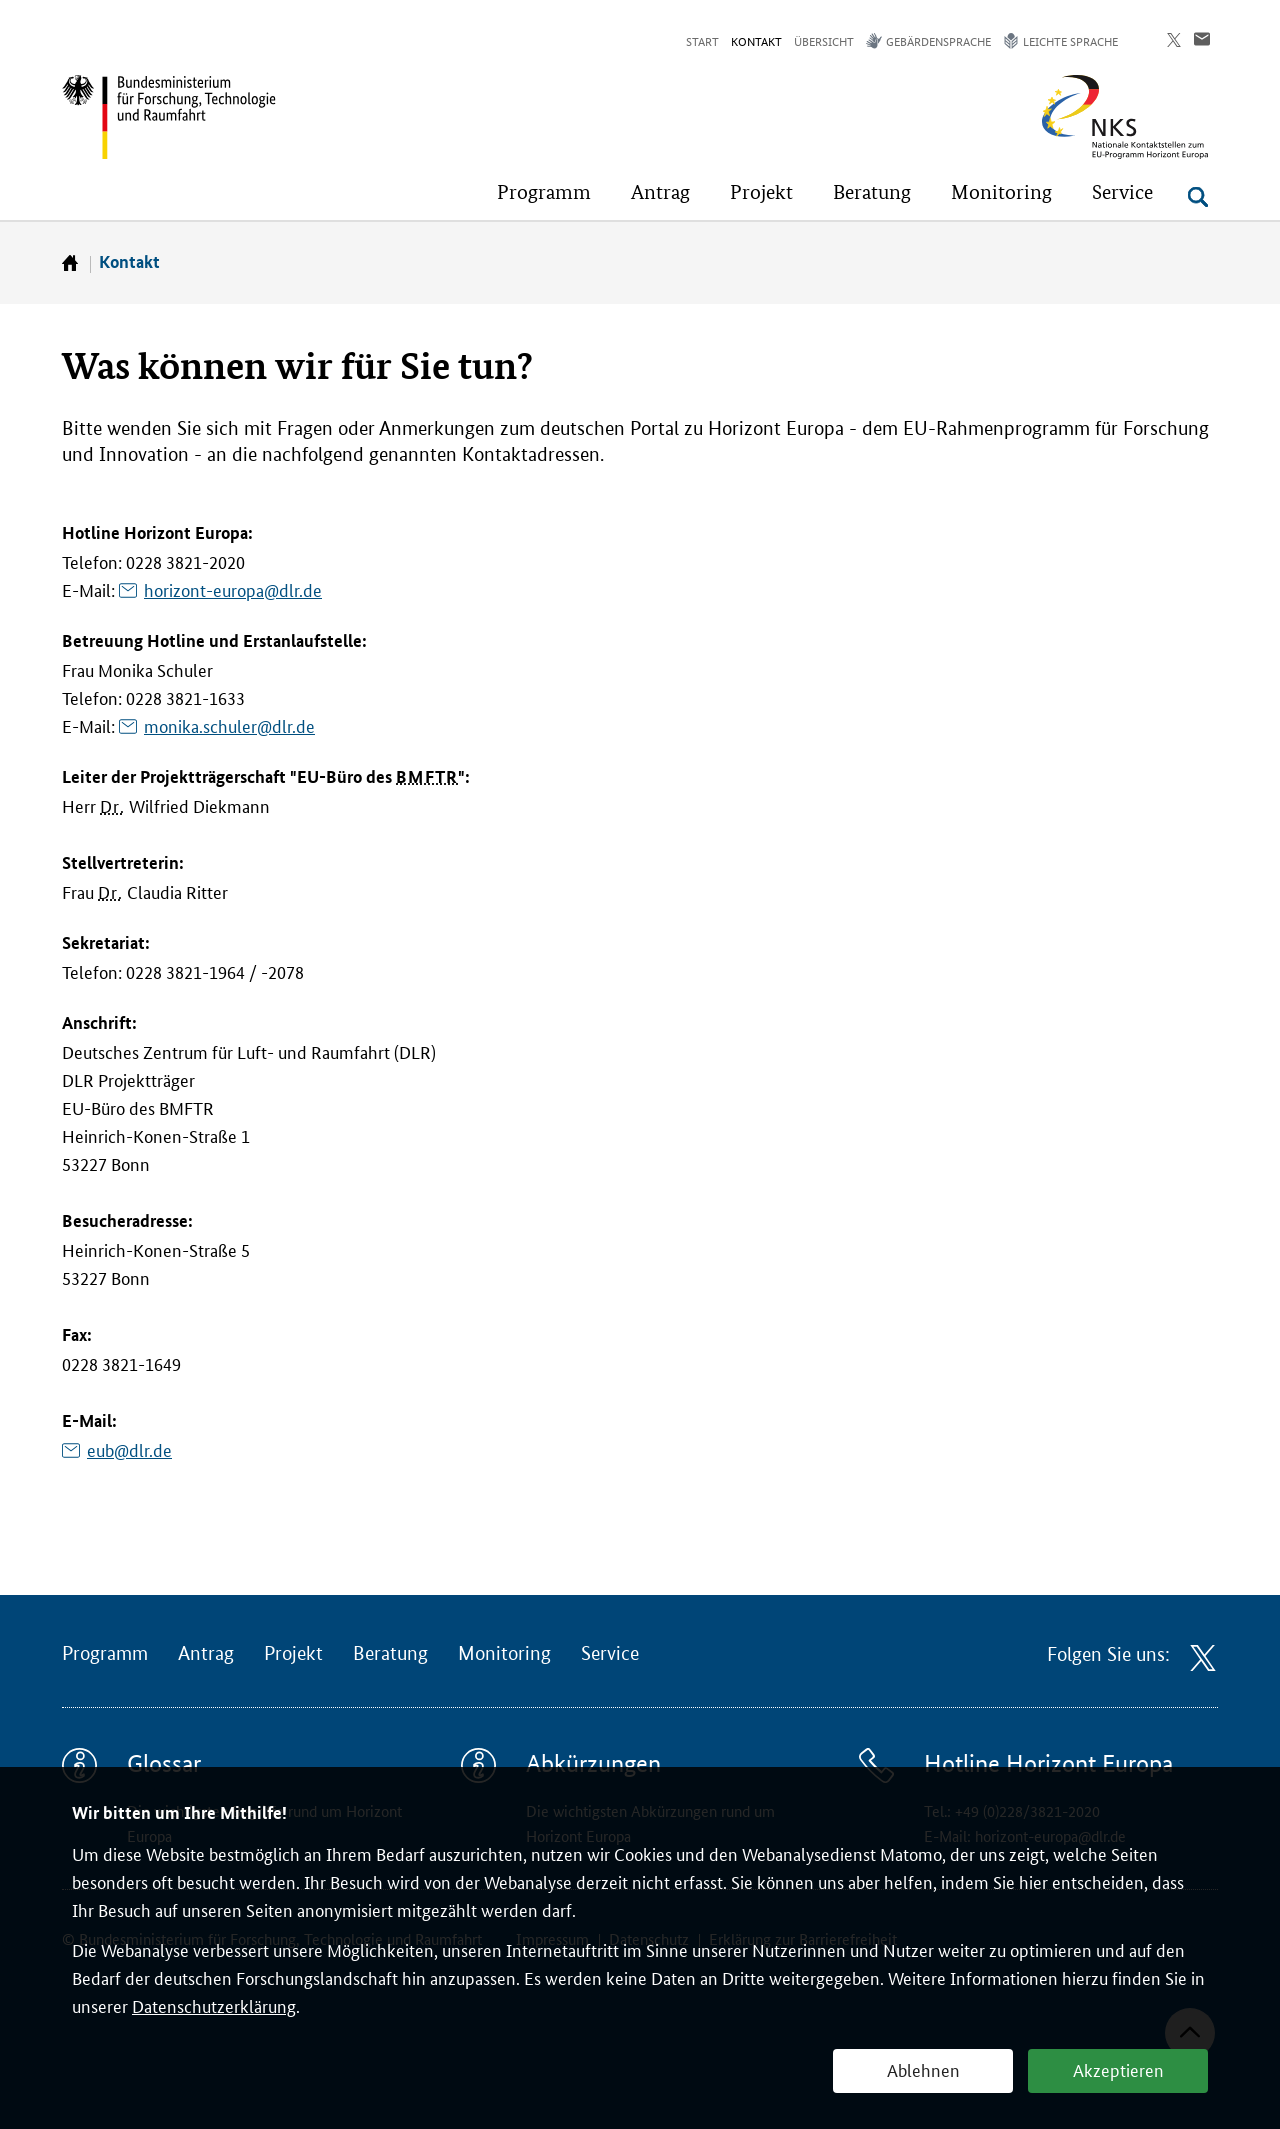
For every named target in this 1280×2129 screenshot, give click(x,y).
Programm (105, 1654)
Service (610, 1654)
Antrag (206, 1654)
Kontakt (756, 40)
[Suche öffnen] (1198, 197)
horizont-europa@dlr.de (233, 589)
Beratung (390, 1654)
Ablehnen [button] (923, 2069)
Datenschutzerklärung (214, 2005)
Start (702, 40)
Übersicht (824, 40)
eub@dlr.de (129, 1449)
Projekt (293, 1654)
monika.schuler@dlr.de (229, 725)
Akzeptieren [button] (1118, 2069)
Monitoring (504, 1654)
